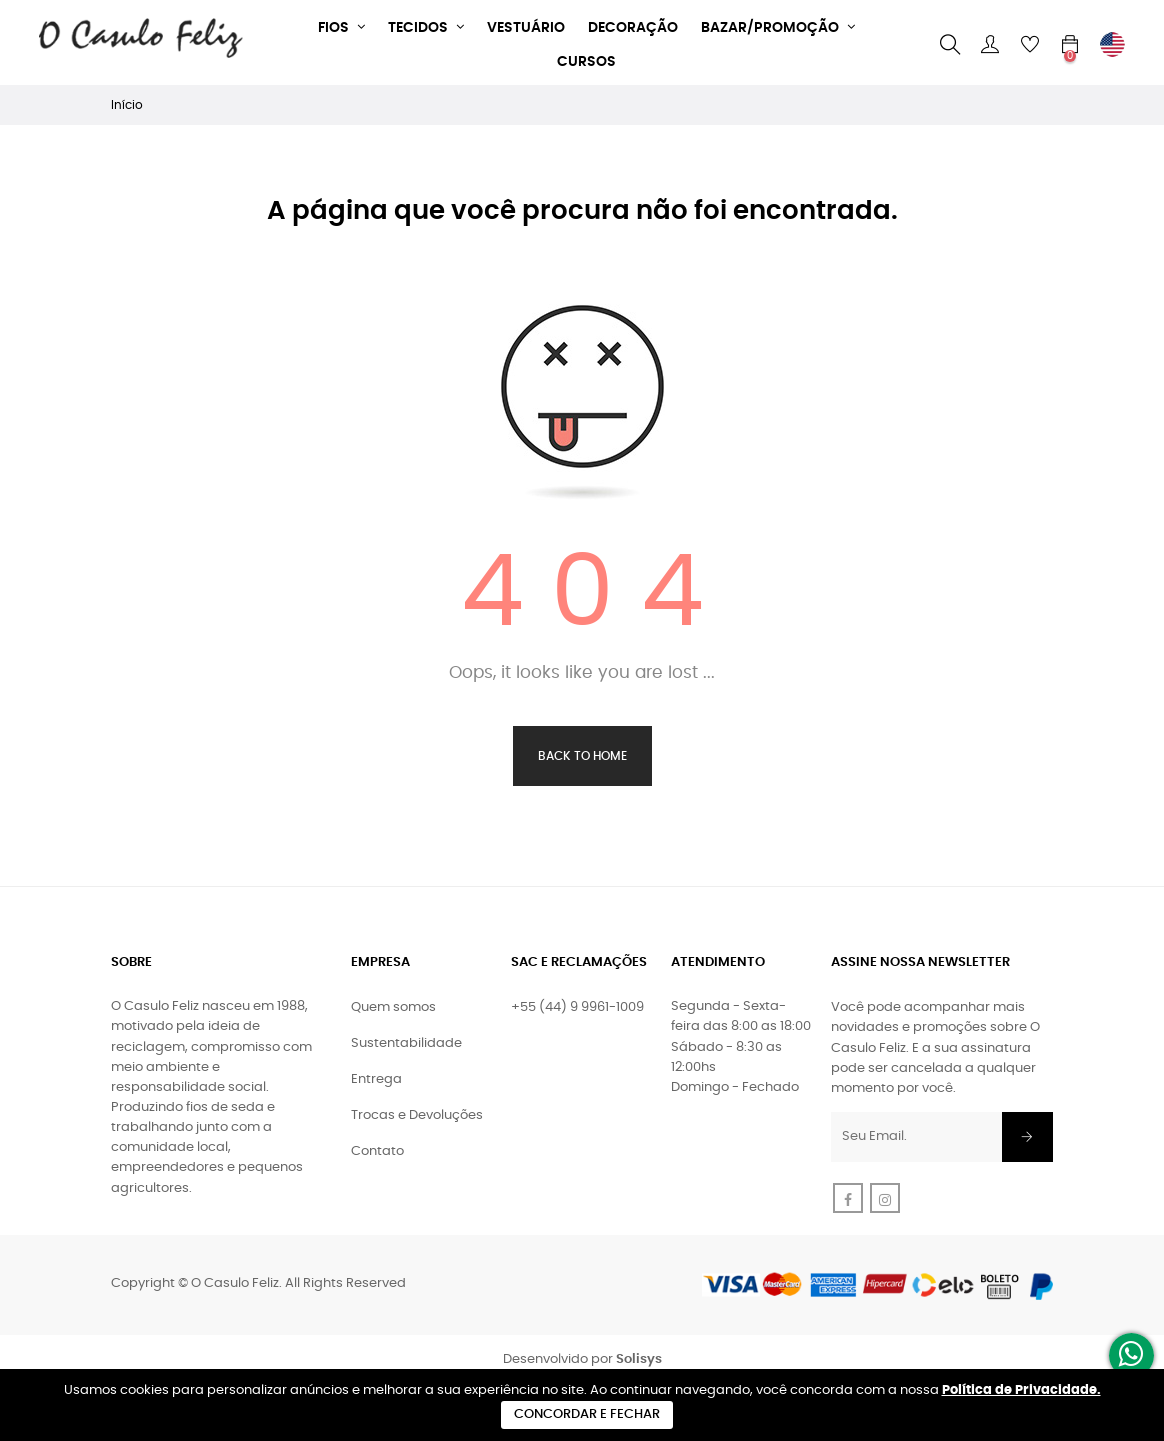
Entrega (376, 1079)
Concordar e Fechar (587, 1414)
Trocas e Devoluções (417, 1115)
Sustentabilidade (406, 1043)
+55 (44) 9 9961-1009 (577, 1007)
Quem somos (393, 1007)
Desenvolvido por (582, 1359)
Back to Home (582, 756)
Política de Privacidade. (1021, 1390)
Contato (377, 1151)
